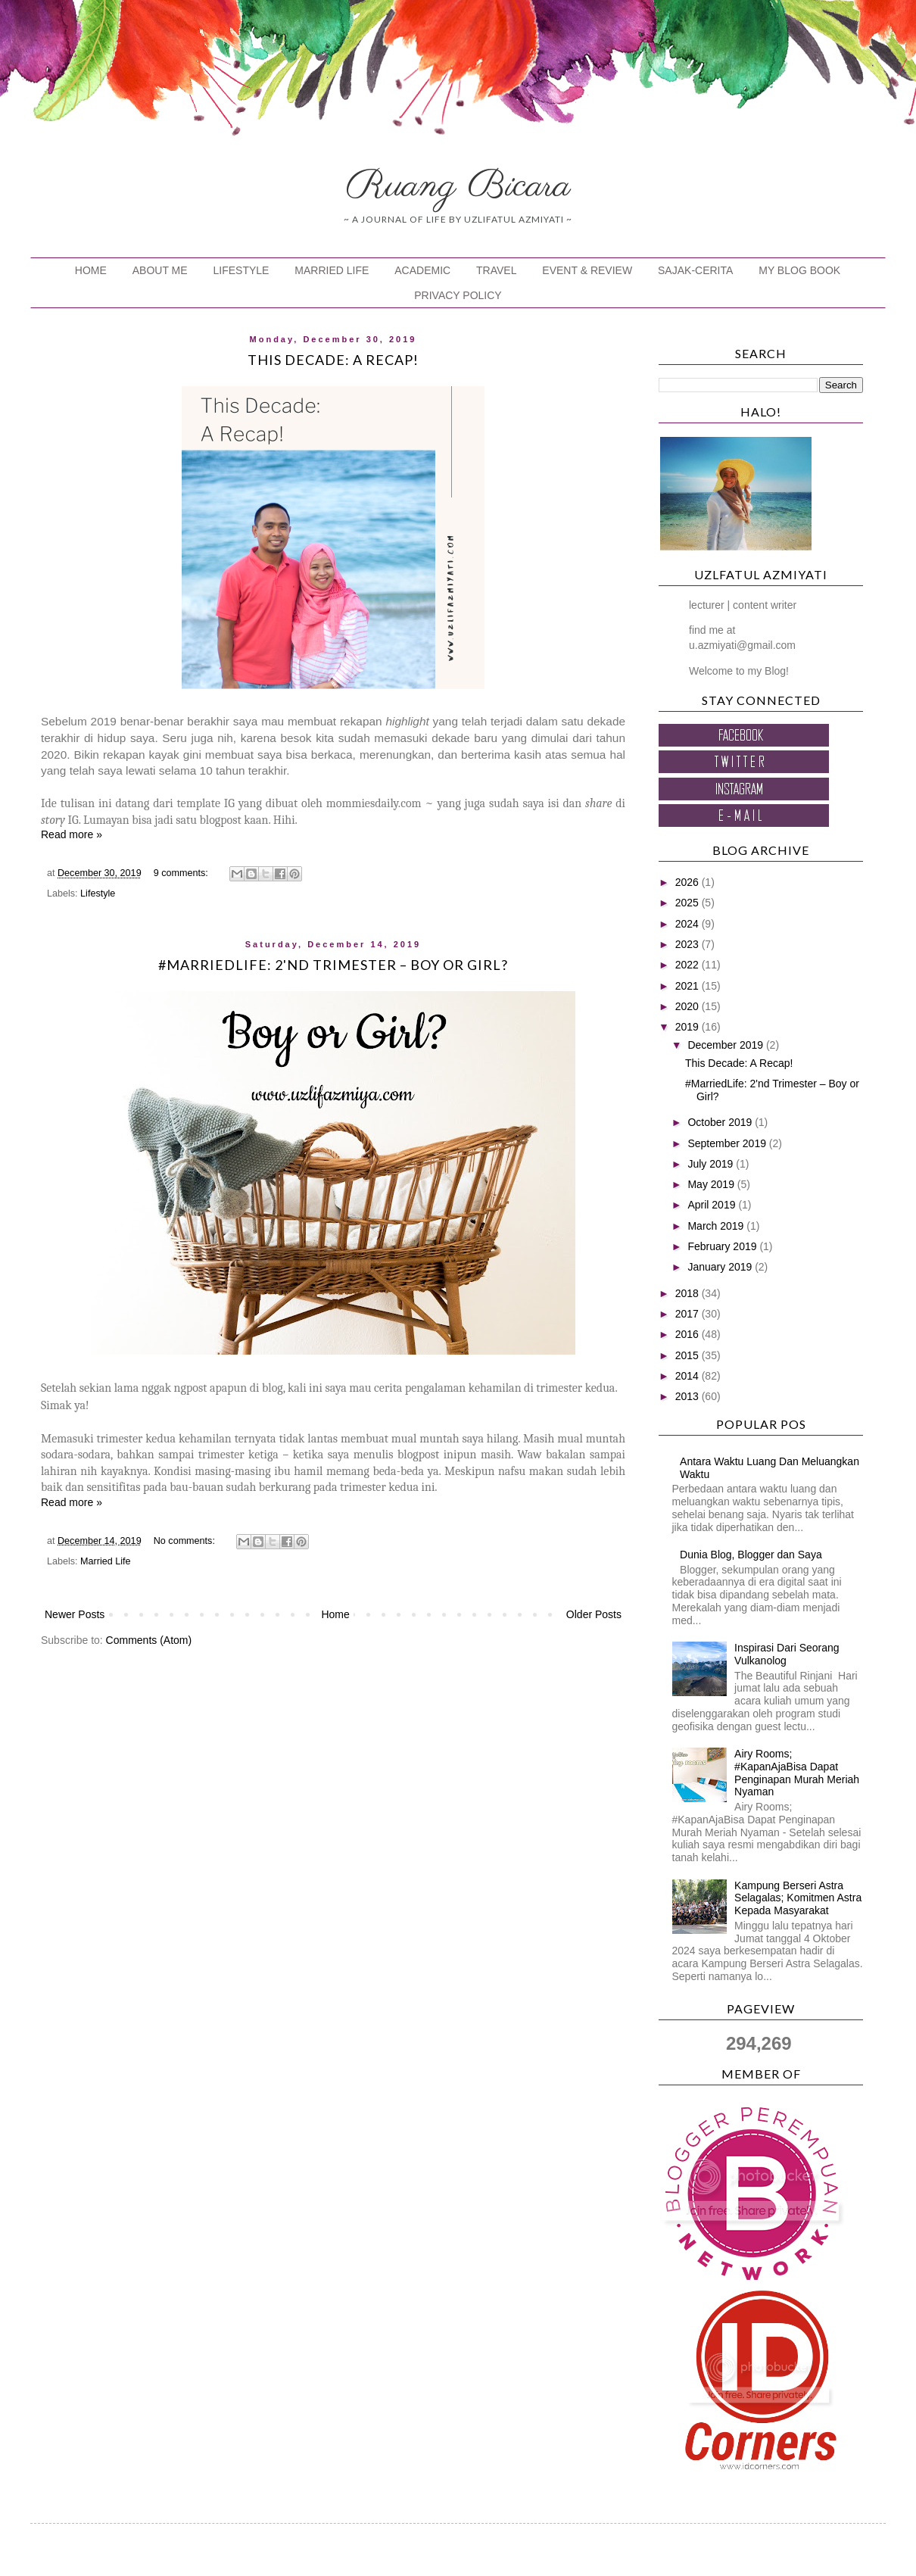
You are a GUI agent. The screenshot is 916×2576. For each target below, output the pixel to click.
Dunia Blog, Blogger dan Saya (751, 1554)
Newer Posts (74, 1614)
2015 (688, 1355)
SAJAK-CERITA (695, 270)
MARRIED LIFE (331, 270)
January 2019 (721, 1267)
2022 (688, 965)
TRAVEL (496, 270)
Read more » (71, 834)
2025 (688, 903)
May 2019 (712, 1184)
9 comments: (182, 873)
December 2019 (726, 1045)
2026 (688, 882)
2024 (688, 924)
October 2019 (721, 1122)
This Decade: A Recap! (333, 359)
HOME (91, 270)
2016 (688, 1334)
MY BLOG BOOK (799, 270)
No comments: (186, 1541)
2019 (688, 1027)
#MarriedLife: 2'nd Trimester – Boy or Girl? (333, 964)
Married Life (105, 1561)
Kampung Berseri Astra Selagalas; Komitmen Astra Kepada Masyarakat (797, 1898)
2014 (688, 1376)
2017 (688, 1314)
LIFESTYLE (241, 270)
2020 (688, 1006)
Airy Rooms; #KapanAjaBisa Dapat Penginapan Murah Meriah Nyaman (796, 1773)
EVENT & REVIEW (587, 270)
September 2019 (727, 1143)
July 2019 (711, 1164)
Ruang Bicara (458, 186)
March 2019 (716, 1226)
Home (335, 1614)
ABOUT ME (160, 270)
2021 (688, 986)
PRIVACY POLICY (457, 295)
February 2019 (723, 1246)
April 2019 (712, 1205)
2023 (688, 944)
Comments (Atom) (149, 1640)
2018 (688, 1293)
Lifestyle (97, 893)
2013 (688, 1396)
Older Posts (594, 1614)
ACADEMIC (422, 270)
